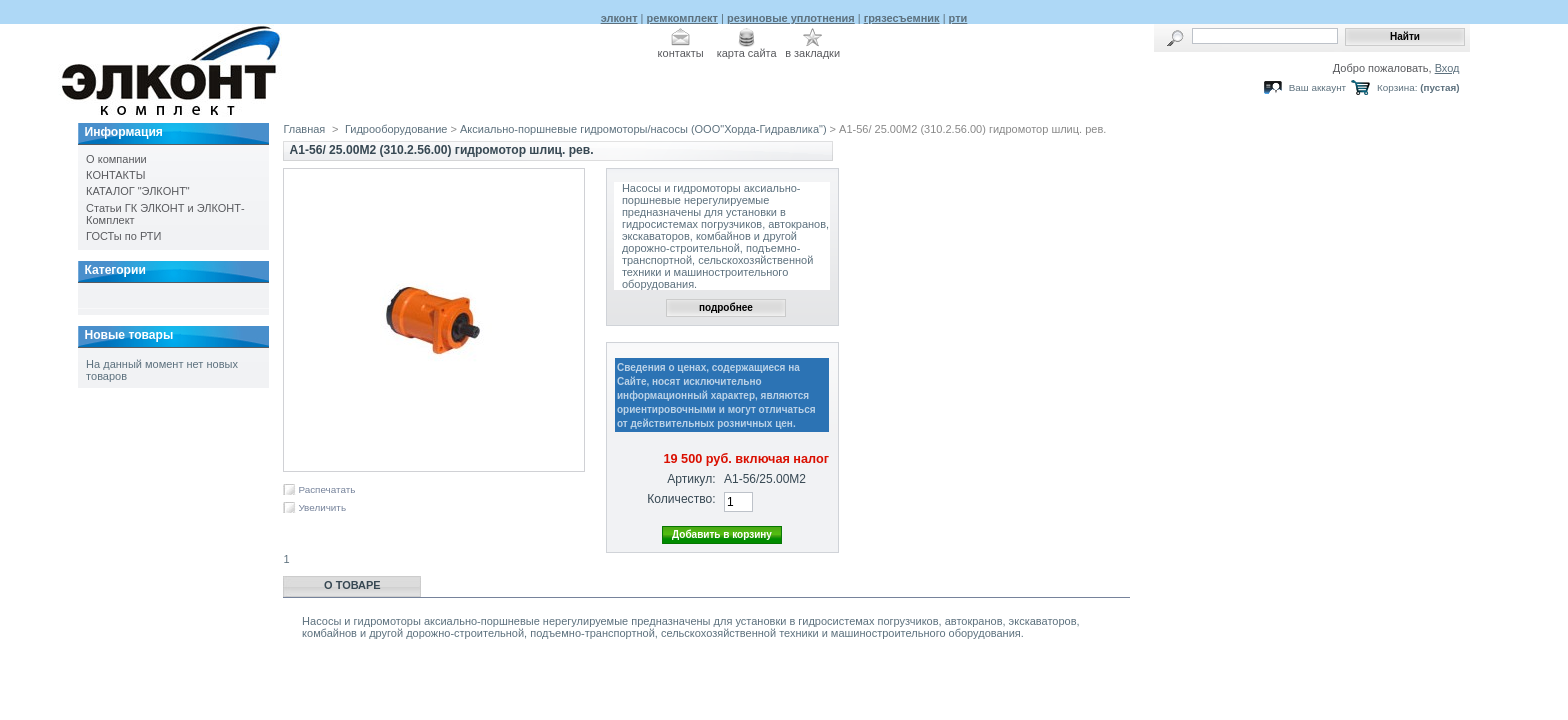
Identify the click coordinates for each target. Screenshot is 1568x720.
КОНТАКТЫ (115, 175)
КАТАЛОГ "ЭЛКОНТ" (138, 191)
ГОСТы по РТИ (123, 236)
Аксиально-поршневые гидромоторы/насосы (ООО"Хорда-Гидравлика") (643, 129)
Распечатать (326, 489)
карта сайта (747, 53)
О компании (116, 159)
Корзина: (1397, 87)
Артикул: (691, 479)
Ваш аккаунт (1317, 87)
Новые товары (128, 335)
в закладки (812, 53)
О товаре (352, 585)
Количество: (681, 499)
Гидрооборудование (396, 129)
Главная (304, 129)
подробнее (726, 307)
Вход (1447, 68)
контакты (681, 53)
